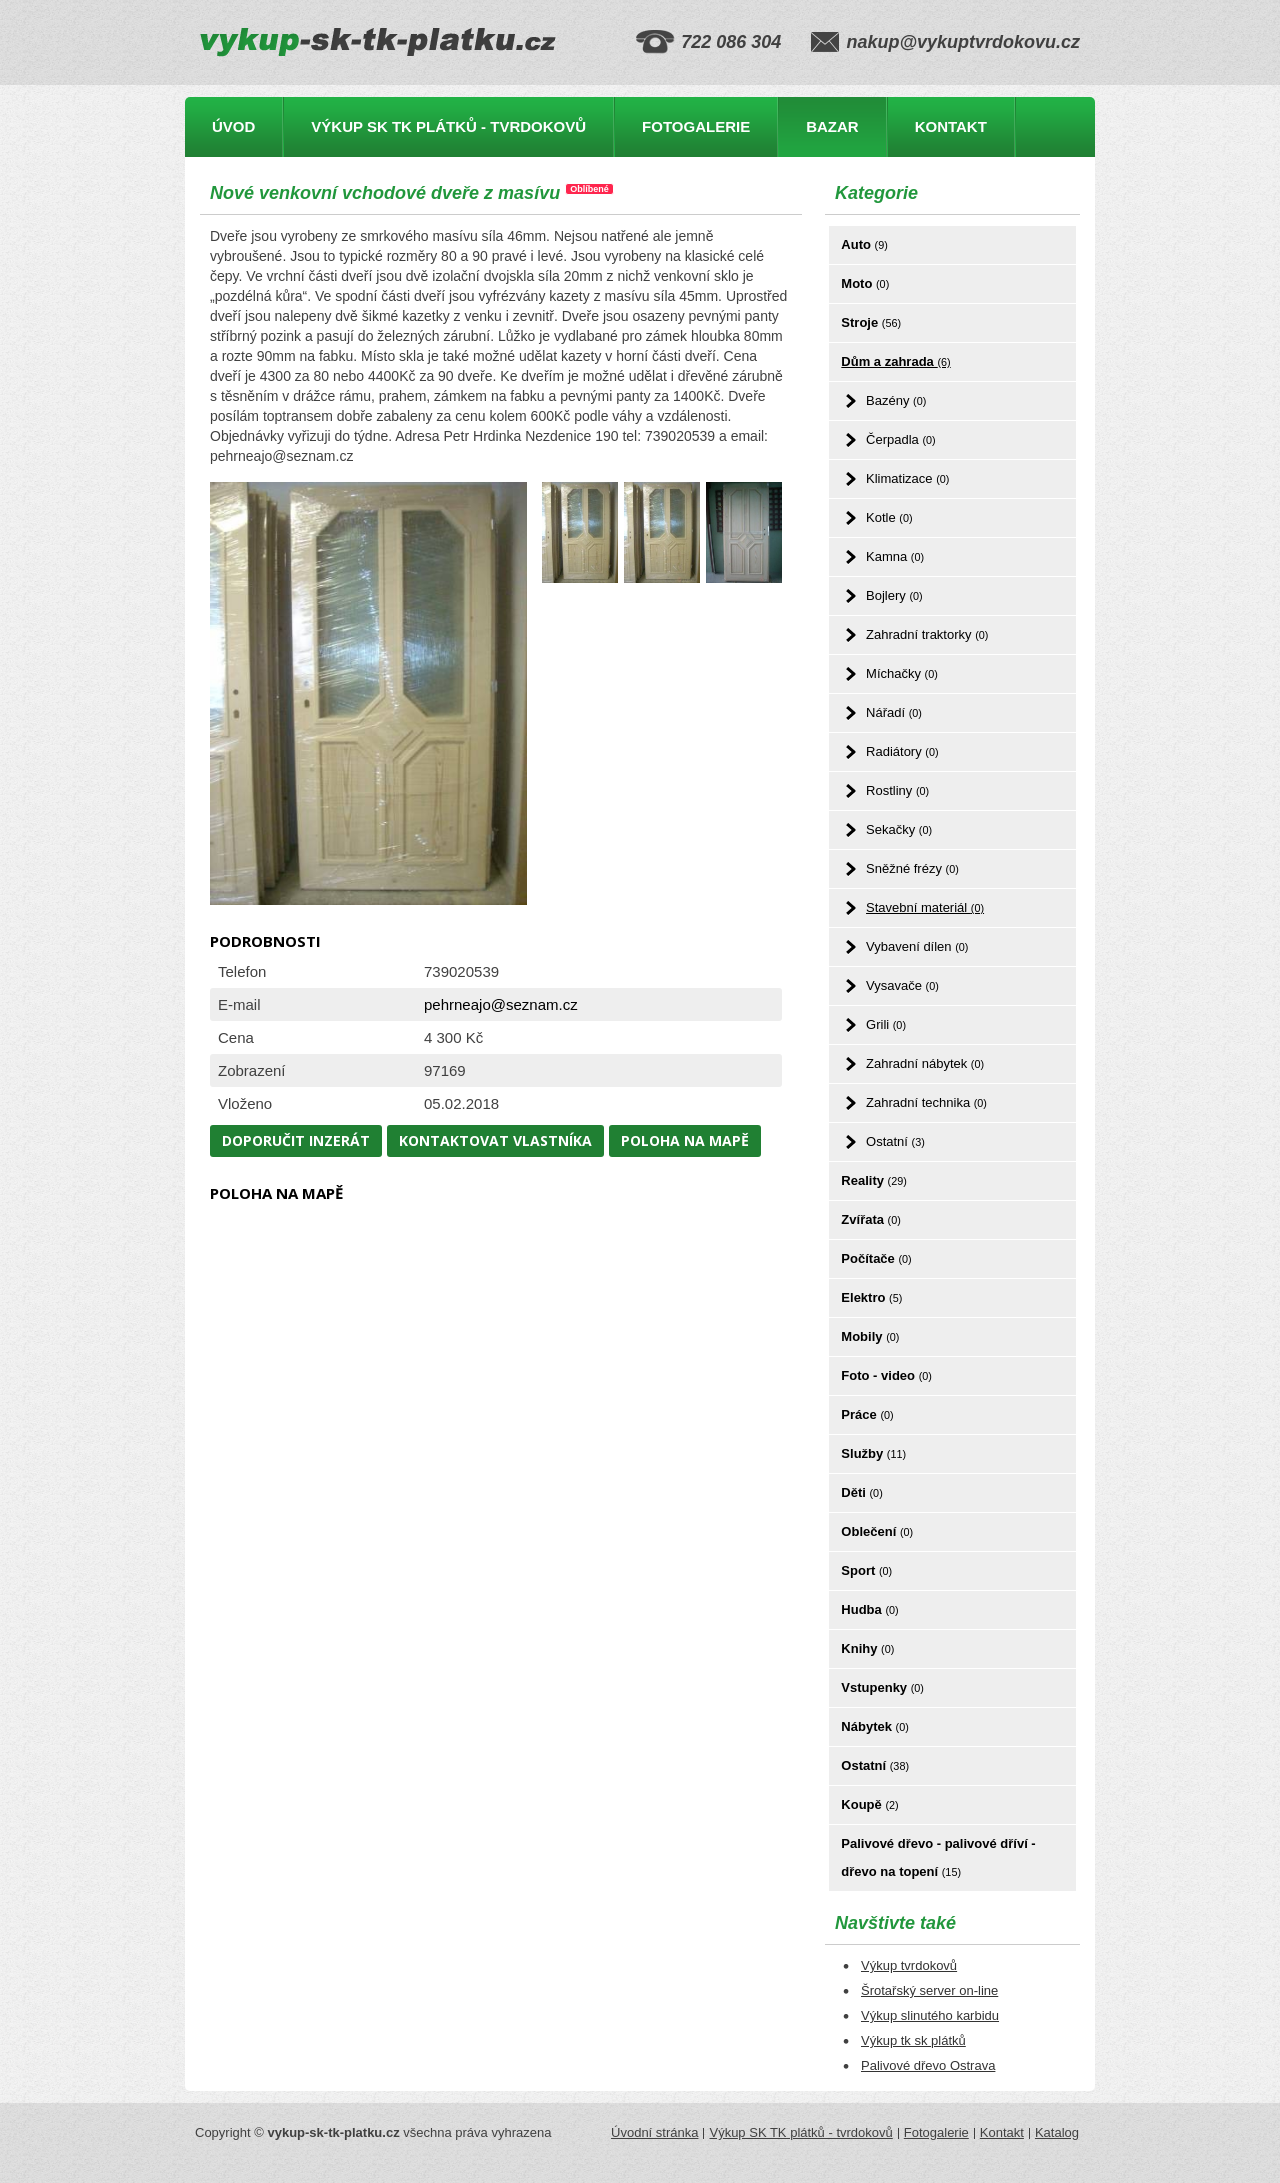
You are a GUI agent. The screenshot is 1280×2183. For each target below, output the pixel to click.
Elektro (871, 1297)
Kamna (895, 556)
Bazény (896, 400)
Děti (861, 1492)
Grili (886, 1024)
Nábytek (874, 1726)
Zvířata (870, 1219)
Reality (874, 1180)
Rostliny (897, 790)
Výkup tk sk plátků (913, 2040)
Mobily (870, 1336)
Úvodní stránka (654, 2132)
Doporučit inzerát (296, 1140)
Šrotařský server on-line (929, 1990)
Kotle (889, 517)
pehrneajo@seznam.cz (501, 1004)
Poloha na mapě (685, 1140)
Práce (867, 1414)
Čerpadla (901, 439)
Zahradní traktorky (927, 634)
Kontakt (951, 126)
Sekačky (899, 829)
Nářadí (894, 712)
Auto (864, 244)
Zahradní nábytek (925, 1063)
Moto (865, 283)
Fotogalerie (696, 126)
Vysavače (902, 985)
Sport (866, 1570)
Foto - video (886, 1375)
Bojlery (894, 595)
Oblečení (877, 1531)
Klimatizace (907, 478)
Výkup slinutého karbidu (930, 2015)
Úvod (233, 126)
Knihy (867, 1648)
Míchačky (902, 673)
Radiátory (902, 751)
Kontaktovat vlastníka (495, 1140)
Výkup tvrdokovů (909, 1965)
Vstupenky (882, 1687)
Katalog (1057, 2132)
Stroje (871, 322)
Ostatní (895, 1141)
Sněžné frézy (912, 868)
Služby (873, 1453)
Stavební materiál (925, 907)
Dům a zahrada (895, 361)
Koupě (869, 1804)
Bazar (832, 126)
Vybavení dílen (917, 946)
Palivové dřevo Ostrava (928, 2065)
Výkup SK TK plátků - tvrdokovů (448, 126)
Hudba (869, 1609)
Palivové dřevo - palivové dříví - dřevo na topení (938, 1857)
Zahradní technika (926, 1102)
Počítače (876, 1258)
